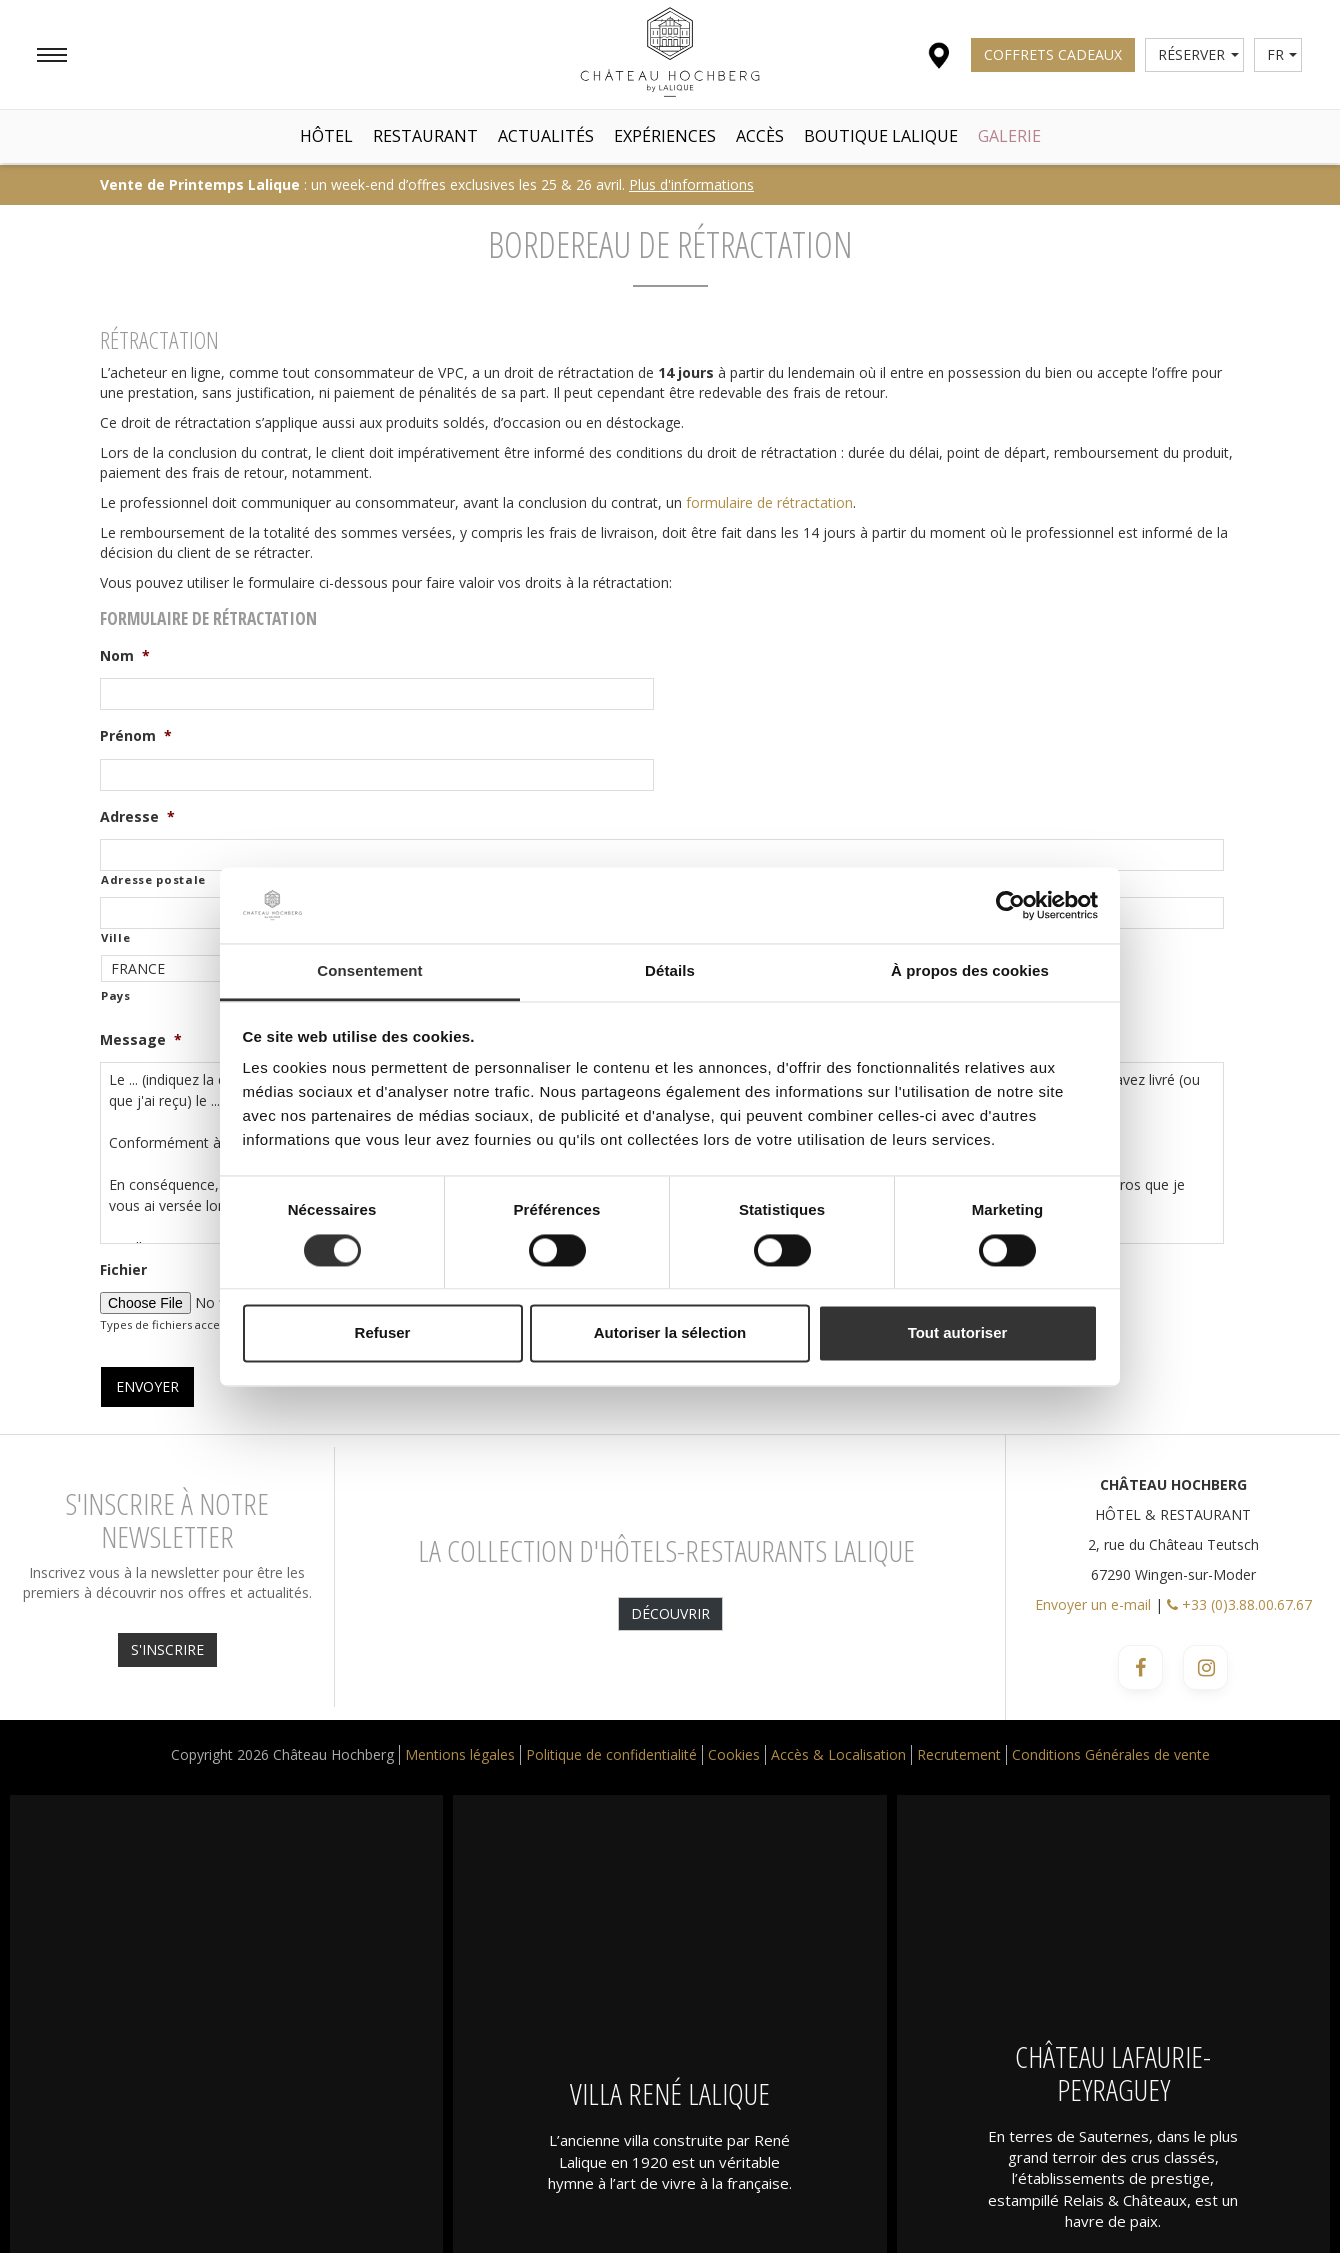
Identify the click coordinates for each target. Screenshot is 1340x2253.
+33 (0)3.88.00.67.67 (1239, 1604)
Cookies (734, 1754)
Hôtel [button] (326, 136)
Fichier (123, 1270)
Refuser (383, 1333)
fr (1282, 54)
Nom (125, 656)
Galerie (1009, 136)
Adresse (137, 817)
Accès (760, 136)
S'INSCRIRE (167, 1649)
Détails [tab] (670, 971)
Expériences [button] (665, 136)
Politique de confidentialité (611, 1754)
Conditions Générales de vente (1111, 1754)
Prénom (136, 736)
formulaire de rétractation (769, 502)
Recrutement (959, 1754)
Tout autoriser (958, 1333)
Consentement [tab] (369, 971)
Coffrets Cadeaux (1053, 54)
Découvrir (670, 1613)
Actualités (546, 136)
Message (141, 1040)
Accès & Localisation (838, 1754)
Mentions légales (460, 1754)
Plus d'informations (691, 184)
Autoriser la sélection (670, 1333)
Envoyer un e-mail (1093, 1604)
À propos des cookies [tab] (970, 971)
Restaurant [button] (425, 136)
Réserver (1198, 54)
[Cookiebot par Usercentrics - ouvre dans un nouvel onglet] (1010, 905)
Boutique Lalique (881, 136)
